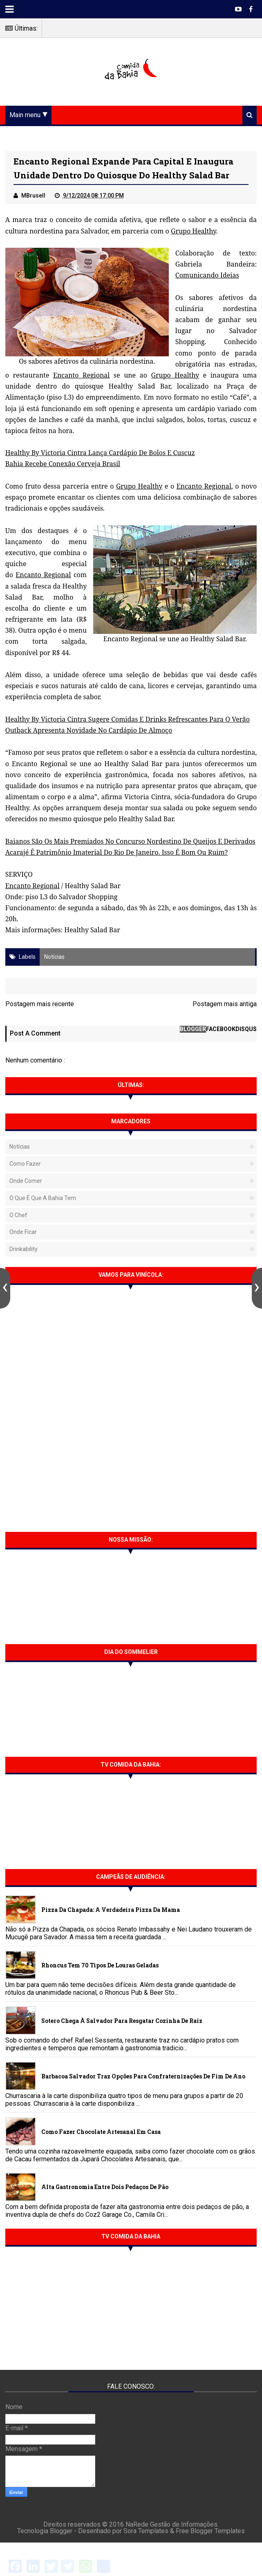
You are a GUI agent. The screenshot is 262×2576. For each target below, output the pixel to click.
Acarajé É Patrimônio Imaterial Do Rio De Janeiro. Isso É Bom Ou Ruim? (116, 852)
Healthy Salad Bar (139, 386)
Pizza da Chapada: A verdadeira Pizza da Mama (110, 1910)
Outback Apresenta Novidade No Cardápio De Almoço (88, 730)
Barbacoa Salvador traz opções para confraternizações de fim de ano (143, 2076)
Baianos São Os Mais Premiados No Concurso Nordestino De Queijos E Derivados (130, 841)
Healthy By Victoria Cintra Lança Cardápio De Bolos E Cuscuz (100, 452)
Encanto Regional (81, 375)
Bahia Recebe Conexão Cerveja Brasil (62, 463)
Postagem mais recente (39, 1004)
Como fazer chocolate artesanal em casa (101, 2132)
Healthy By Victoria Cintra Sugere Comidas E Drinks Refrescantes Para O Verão (127, 719)
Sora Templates (145, 2531)
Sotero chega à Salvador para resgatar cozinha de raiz (121, 2021)
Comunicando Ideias (207, 275)
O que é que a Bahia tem (42, 1198)
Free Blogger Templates (210, 2531)
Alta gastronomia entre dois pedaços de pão (104, 2187)
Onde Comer (25, 1181)
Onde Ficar (23, 1232)
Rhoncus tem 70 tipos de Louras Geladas (100, 1965)
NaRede (137, 2524)
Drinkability (23, 1249)
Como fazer (25, 1163)
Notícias (54, 956)
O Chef (18, 1215)
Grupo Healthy (193, 231)
